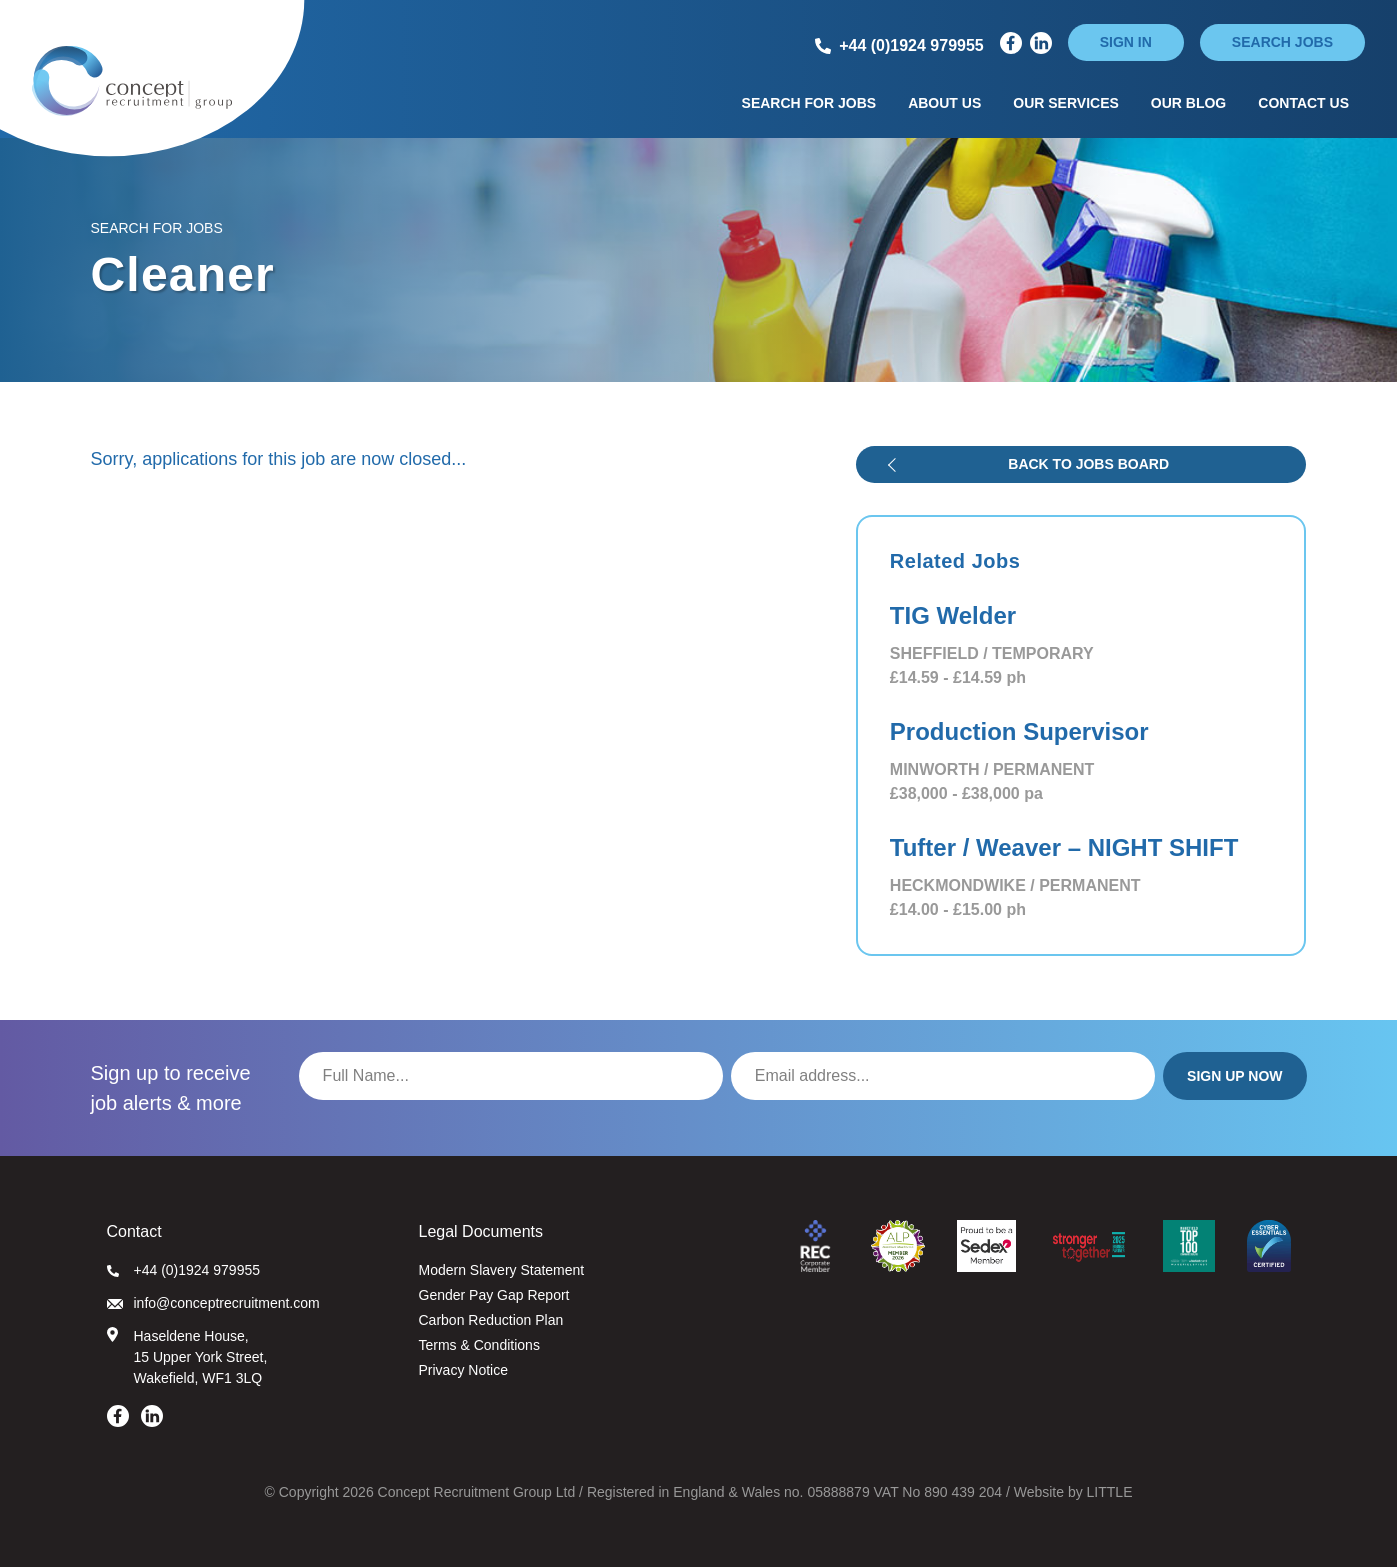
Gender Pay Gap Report (494, 1295)
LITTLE (1110, 1492)
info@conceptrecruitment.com (213, 1303)
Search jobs (1282, 42)
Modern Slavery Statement (502, 1270)
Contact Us (1303, 103)
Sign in (1126, 42)
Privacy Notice (463, 1370)
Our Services (1066, 103)
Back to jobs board (1088, 464)
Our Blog (1188, 103)
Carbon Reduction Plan (491, 1320)
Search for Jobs (809, 103)
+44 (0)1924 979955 (184, 1270)
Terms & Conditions (479, 1345)
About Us (944, 103)
